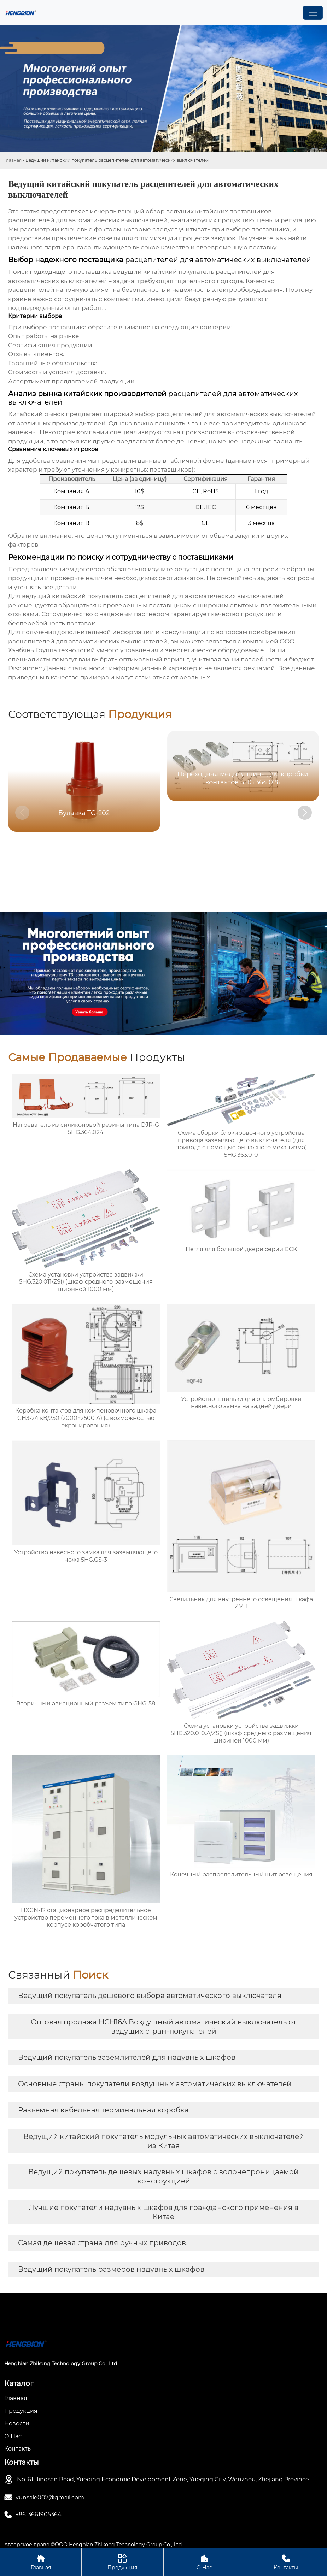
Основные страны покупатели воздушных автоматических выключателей (155, 2084)
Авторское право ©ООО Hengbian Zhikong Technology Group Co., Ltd (93, 2544)
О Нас (204, 2561)
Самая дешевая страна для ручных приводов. (102, 2243)
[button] (305, 813)
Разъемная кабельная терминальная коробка (103, 2110)
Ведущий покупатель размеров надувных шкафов (111, 2269)
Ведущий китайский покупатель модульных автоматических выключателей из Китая (163, 2141)
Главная (13, 160)
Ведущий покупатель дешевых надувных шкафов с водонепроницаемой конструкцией (163, 2176)
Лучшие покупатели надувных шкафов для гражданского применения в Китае (163, 2212)
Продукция (122, 2561)
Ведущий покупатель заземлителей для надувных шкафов (126, 2057)
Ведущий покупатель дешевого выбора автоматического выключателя (149, 1995)
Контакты (286, 2561)
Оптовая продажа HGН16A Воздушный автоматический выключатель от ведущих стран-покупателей (163, 2026)
